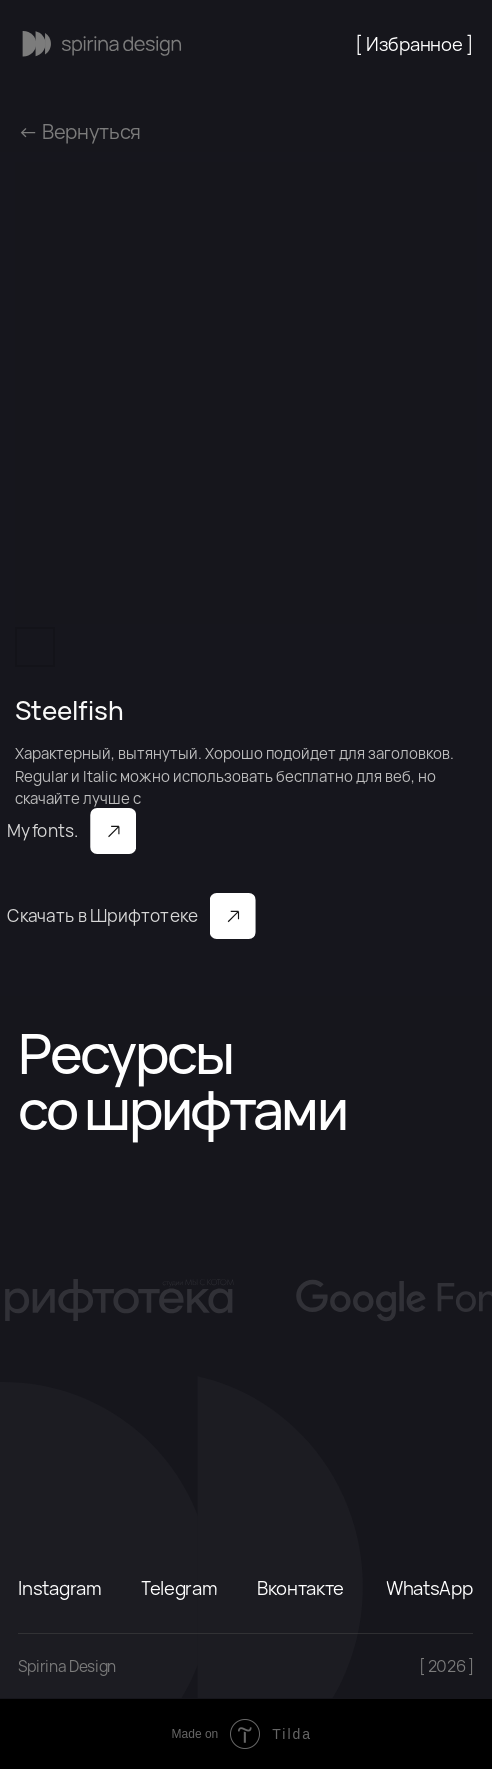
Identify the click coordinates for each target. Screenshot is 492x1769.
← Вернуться (79, 131)
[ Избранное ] (414, 44)
